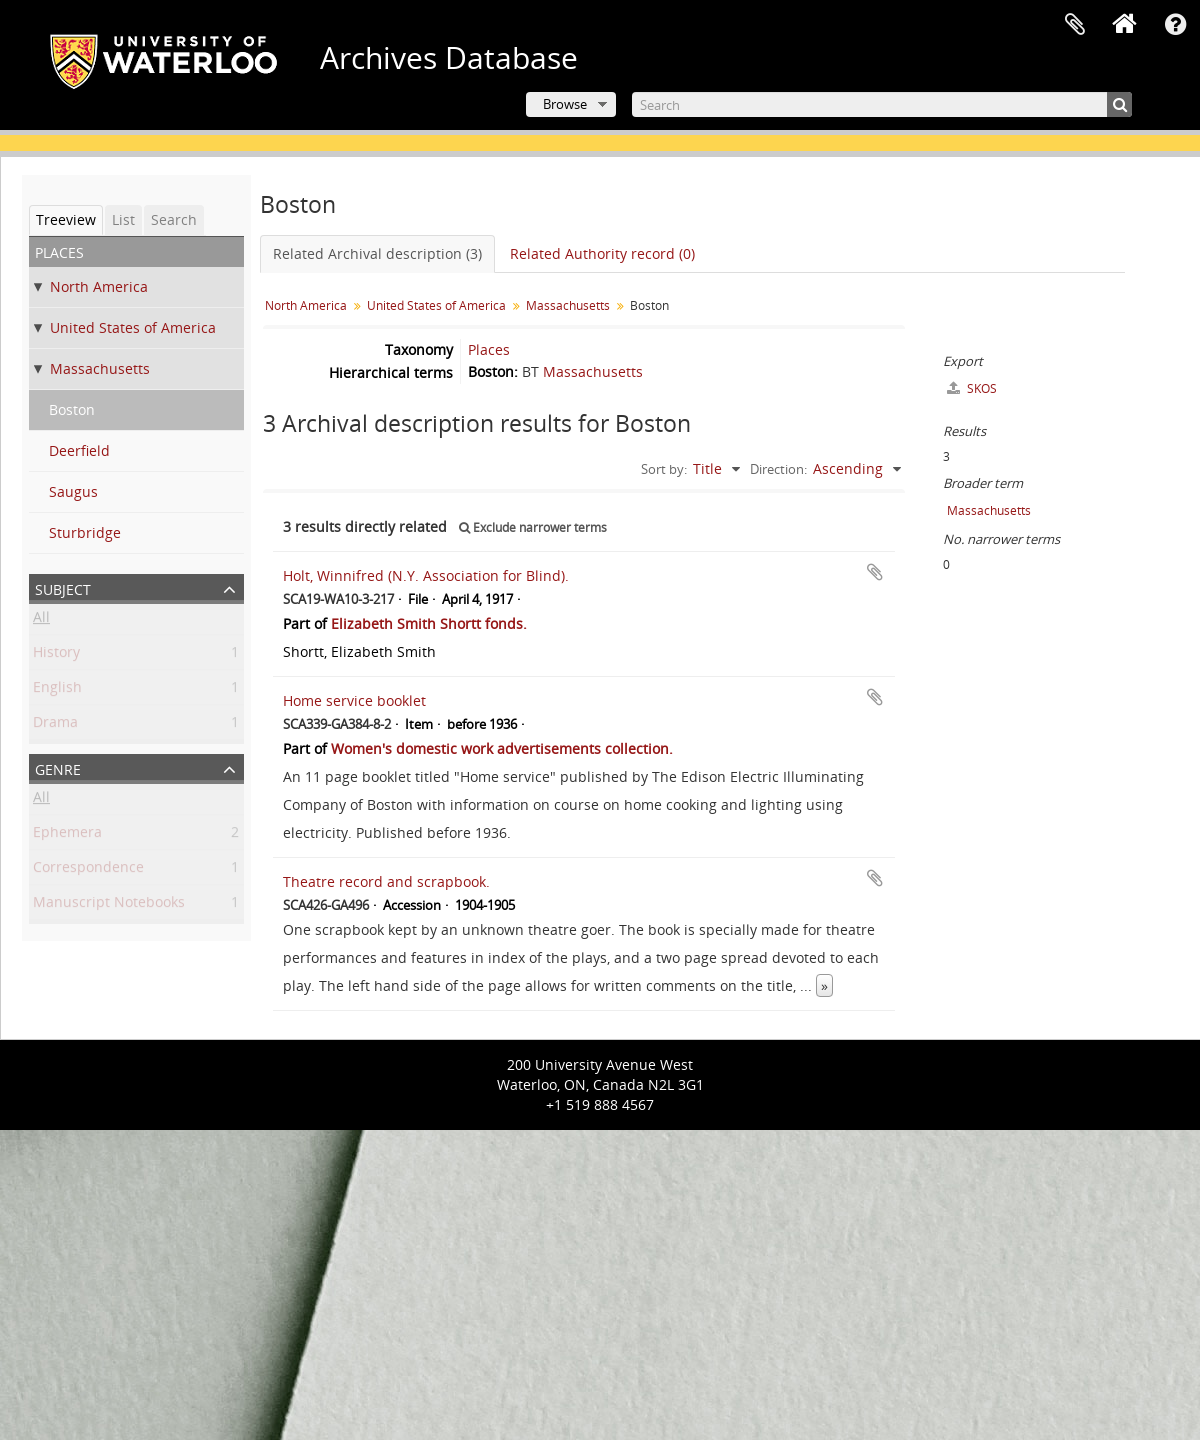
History (56, 655)
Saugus (73, 491)
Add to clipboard (875, 572)
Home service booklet (354, 700)
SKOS (972, 388)
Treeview (66, 219)
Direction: (778, 469)
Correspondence (88, 870)
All (41, 620)
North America (99, 286)
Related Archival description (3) (377, 253)
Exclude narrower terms (533, 527)
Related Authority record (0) (602, 253)
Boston (72, 409)
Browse (565, 104)
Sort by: (664, 469)
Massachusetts (100, 368)
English (57, 690)
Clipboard (1075, 25)
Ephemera (67, 835)
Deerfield (79, 450)
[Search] (882, 104)
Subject (63, 587)
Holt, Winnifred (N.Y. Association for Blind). (426, 575)
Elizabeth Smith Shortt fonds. (429, 623)
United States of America (133, 327)
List (123, 219)
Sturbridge (85, 532)
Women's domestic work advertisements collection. (502, 748)
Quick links (1175, 25)
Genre (58, 767)
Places (489, 349)
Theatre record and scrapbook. (386, 881)
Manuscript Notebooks (109, 905)
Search (174, 219)
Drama (55, 725)
